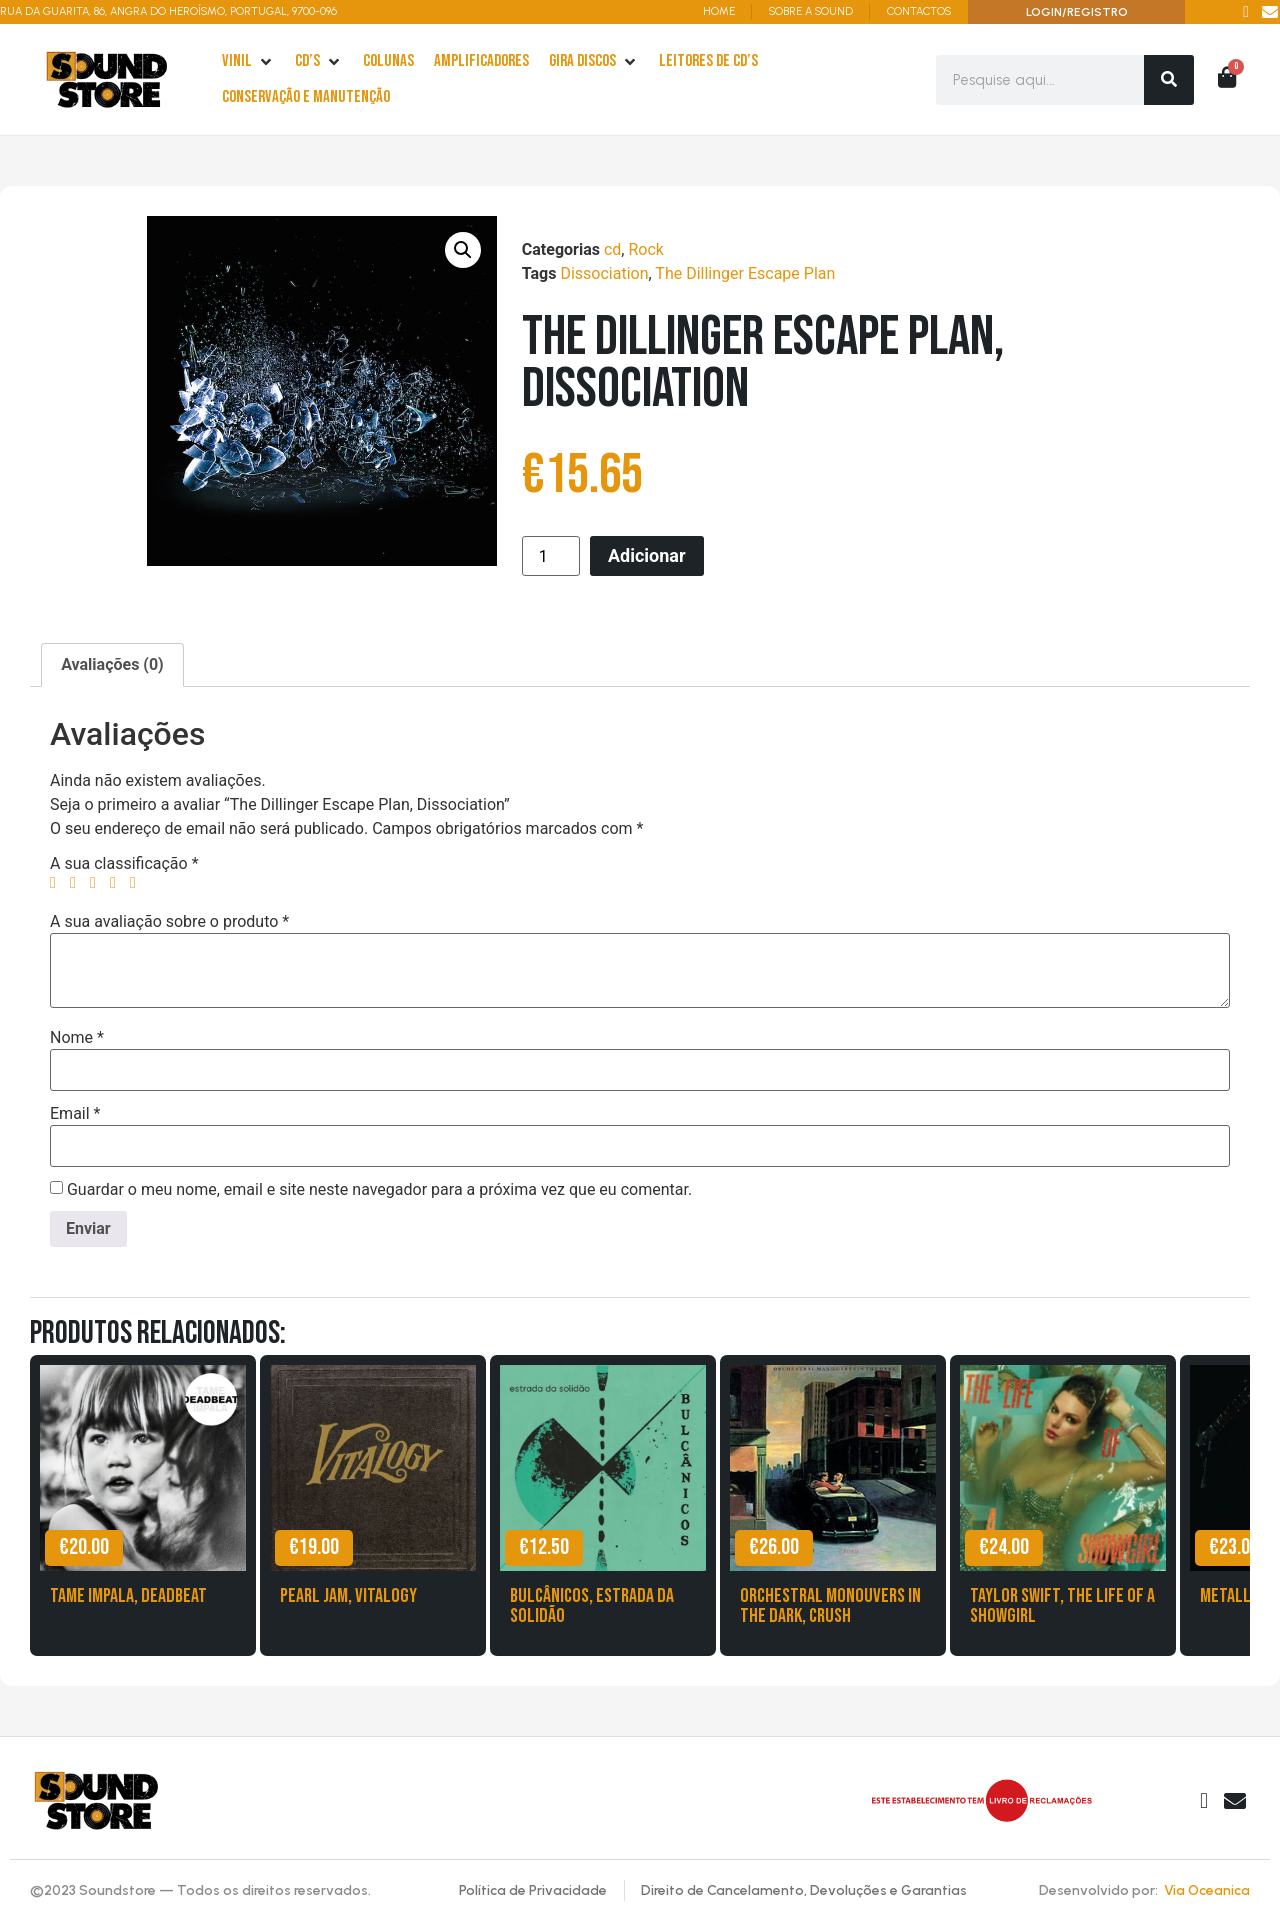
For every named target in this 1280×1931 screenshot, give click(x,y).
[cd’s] (319, 62)
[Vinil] (248, 62)
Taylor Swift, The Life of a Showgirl (1062, 1606)
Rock (645, 249)
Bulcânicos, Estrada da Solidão (592, 1606)
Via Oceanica (1207, 1890)
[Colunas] (388, 62)
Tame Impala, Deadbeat (128, 1596)
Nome (77, 1038)
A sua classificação (124, 864)
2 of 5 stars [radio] (78, 883)
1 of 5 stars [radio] (58, 883)
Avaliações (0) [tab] (112, 664)
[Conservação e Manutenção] (306, 98)
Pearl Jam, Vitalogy (348, 1596)
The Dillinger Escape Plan (745, 273)
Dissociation (604, 273)
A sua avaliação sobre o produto (169, 922)
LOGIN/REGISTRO (1077, 12)
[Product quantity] (551, 556)
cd (612, 249)
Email (75, 1114)
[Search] (1169, 80)
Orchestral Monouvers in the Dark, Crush (830, 1606)
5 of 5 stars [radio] (138, 883)
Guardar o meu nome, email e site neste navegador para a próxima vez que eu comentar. (379, 1190)
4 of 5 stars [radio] (118, 883)
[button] (463, 250)
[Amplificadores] (481, 62)
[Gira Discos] (594, 62)
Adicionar (647, 555)
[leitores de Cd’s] (708, 62)
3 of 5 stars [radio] (98, 883)
